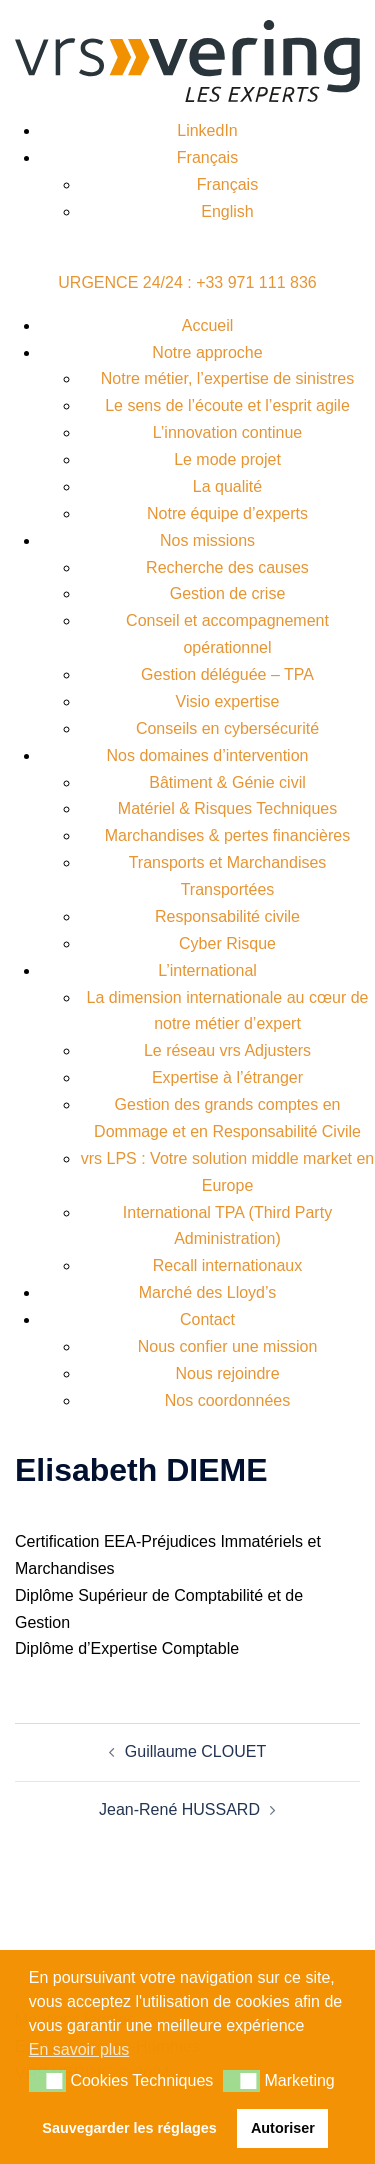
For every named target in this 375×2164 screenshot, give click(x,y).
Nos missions (207, 540)
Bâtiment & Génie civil (227, 782)
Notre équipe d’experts (227, 513)
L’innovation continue (227, 432)
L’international (207, 970)
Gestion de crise (228, 593)
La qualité (227, 486)
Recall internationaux (227, 1265)
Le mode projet (227, 459)
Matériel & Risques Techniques (227, 808)
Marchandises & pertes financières (227, 835)
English (227, 211)
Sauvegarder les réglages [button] (129, 2128)
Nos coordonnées (227, 1400)
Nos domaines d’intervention (208, 755)
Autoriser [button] (283, 2128)
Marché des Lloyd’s (208, 1292)
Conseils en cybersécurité (227, 728)
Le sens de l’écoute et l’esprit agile (227, 405)
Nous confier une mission (228, 1346)
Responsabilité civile (227, 916)
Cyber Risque (227, 943)
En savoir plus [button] (79, 2049)
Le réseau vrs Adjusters (227, 1050)
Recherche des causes (227, 567)
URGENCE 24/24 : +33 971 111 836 (187, 282)
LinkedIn (207, 130)
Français (207, 157)
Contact (207, 1319)
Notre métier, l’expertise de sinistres (227, 378)
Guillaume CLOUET (195, 1751)
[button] (47, 2081)
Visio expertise (228, 701)
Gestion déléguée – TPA (227, 674)
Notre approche (207, 352)
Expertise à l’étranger (227, 1077)
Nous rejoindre (227, 1373)
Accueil (208, 325)
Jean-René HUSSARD (179, 1809)
